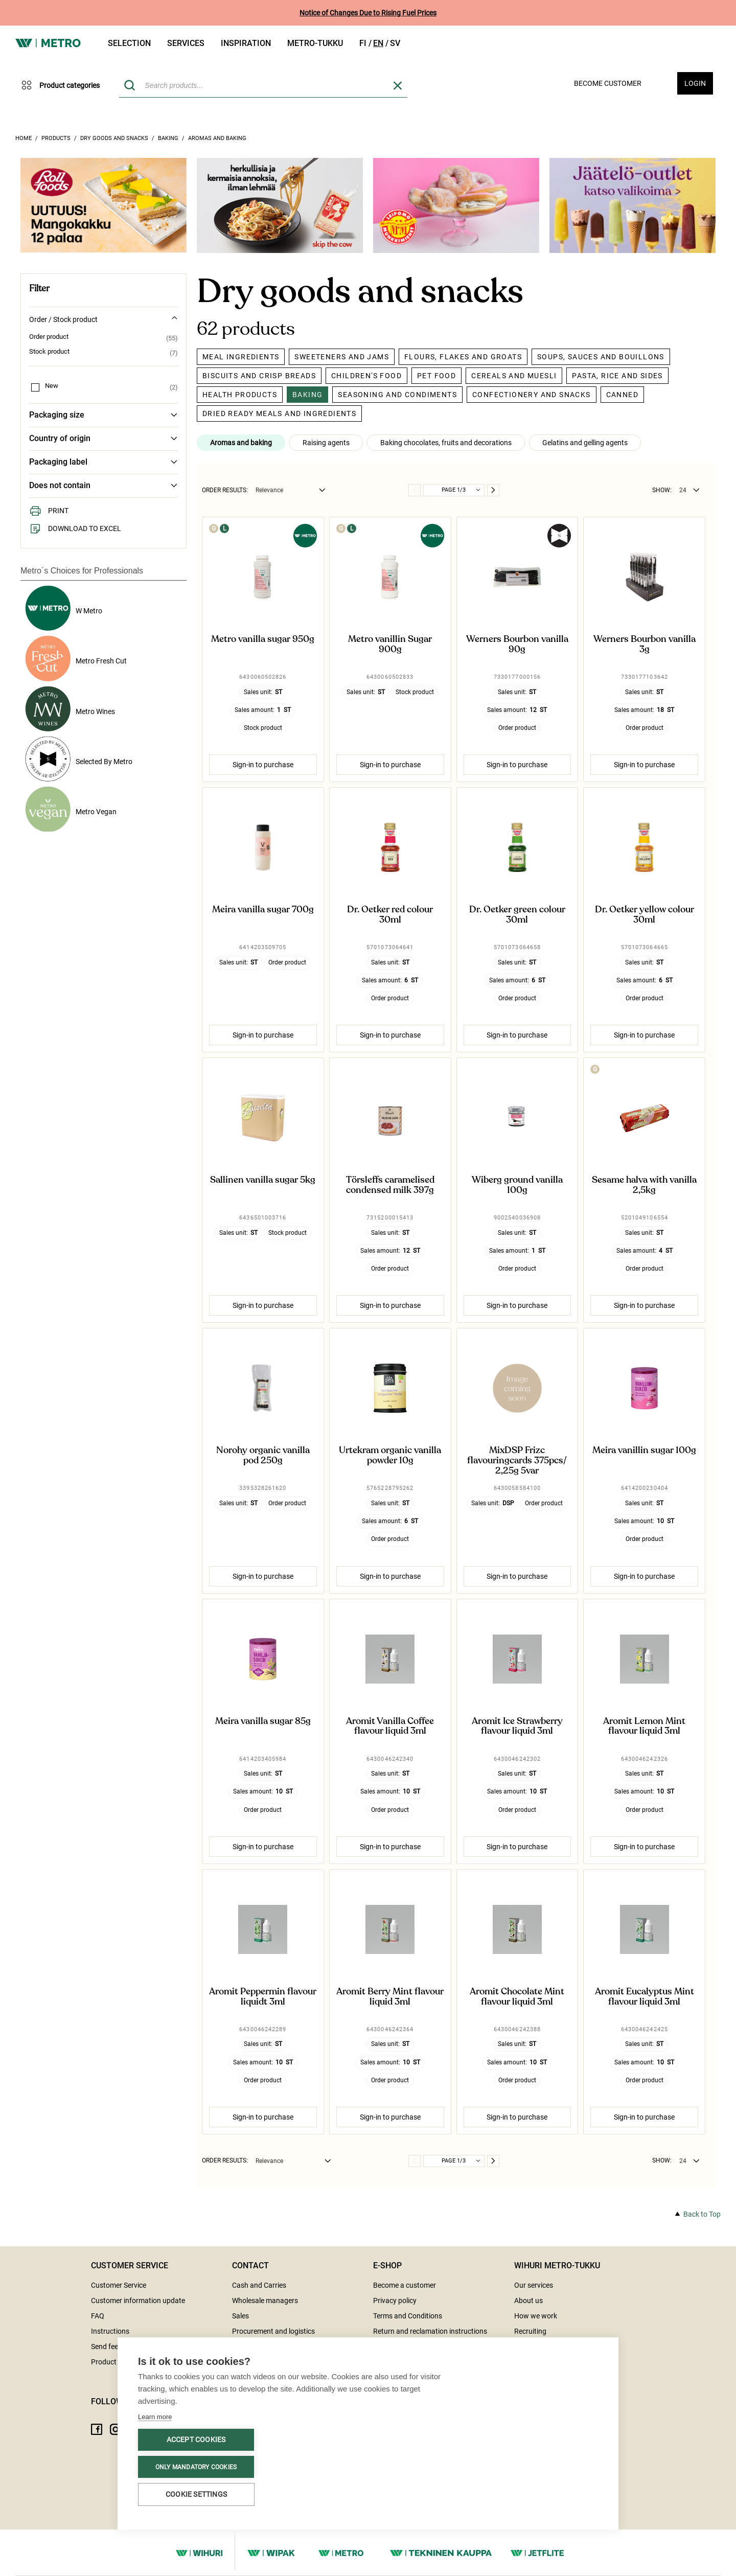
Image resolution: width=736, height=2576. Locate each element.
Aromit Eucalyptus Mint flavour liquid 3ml (644, 1997)
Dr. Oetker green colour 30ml (517, 915)
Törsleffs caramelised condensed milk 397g (390, 1185)
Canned (622, 394)
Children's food (366, 376)
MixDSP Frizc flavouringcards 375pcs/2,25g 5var (517, 1460)
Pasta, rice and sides (617, 376)
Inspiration (246, 43)
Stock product (49, 351)
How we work (535, 2316)
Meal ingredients (240, 357)
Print (48, 511)
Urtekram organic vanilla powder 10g (390, 1455)
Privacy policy (395, 2300)
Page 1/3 (454, 490)
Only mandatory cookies (196, 2467)
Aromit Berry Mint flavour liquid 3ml (390, 1997)
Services (185, 43)
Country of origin (103, 438)
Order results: (225, 490)
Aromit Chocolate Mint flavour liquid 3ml (517, 1997)
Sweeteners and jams (341, 357)
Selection (129, 43)
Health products (239, 394)
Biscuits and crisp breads (259, 376)
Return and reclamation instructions (430, 2331)
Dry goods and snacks (114, 138)
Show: (662, 490)
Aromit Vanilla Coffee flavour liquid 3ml (390, 1726)
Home (23, 138)
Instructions (110, 2331)
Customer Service (118, 2285)
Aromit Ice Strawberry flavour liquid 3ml (517, 1726)
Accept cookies (196, 2439)
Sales (240, 2316)
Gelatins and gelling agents (585, 443)
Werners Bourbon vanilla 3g (644, 644)
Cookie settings (196, 2494)
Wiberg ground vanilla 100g (517, 1185)
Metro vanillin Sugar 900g (390, 644)
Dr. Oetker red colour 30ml (390, 915)
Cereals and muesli (514, 376)
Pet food (436, 376)
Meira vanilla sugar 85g (263, 1721)
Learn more (155, 2417)
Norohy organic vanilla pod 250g (263, 1455)
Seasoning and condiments (397, 394)
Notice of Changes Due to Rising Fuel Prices (368, 13)
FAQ (97, 2316)
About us (528, 2300)
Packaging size (103, 415)
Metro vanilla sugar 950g (262, 639)
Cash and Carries (259, 2285)
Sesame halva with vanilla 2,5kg (644, 1185)
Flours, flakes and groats (463, 357)
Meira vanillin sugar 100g (644, 1450)
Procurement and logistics (273, 2331)
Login (695, 83)
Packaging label (103, 462)
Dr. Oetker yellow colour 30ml (644, 915)
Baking (168, 138)
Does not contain (103, 485)
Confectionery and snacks (531, 394)
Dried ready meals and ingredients (279, 413)
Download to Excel (75, 528)
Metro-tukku (315, 43)
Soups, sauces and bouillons (600, 357)
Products (56, 138)
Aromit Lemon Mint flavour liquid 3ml (644, 1726)
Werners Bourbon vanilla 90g (517, 644)
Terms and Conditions (407, 2316)
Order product (48, 336)
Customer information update (138, 2300)
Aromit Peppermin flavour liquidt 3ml (262, 1997)
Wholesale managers (265, 2300)
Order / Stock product (103, 319)
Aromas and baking (217, 138)
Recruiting (530, 2331)
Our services (533, 2285)
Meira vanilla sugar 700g (263, 910)
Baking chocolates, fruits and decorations (446, 443)
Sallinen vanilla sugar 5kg (262, 1180)
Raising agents (326, 443)
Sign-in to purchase (263, 765)
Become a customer (404, 2285)
